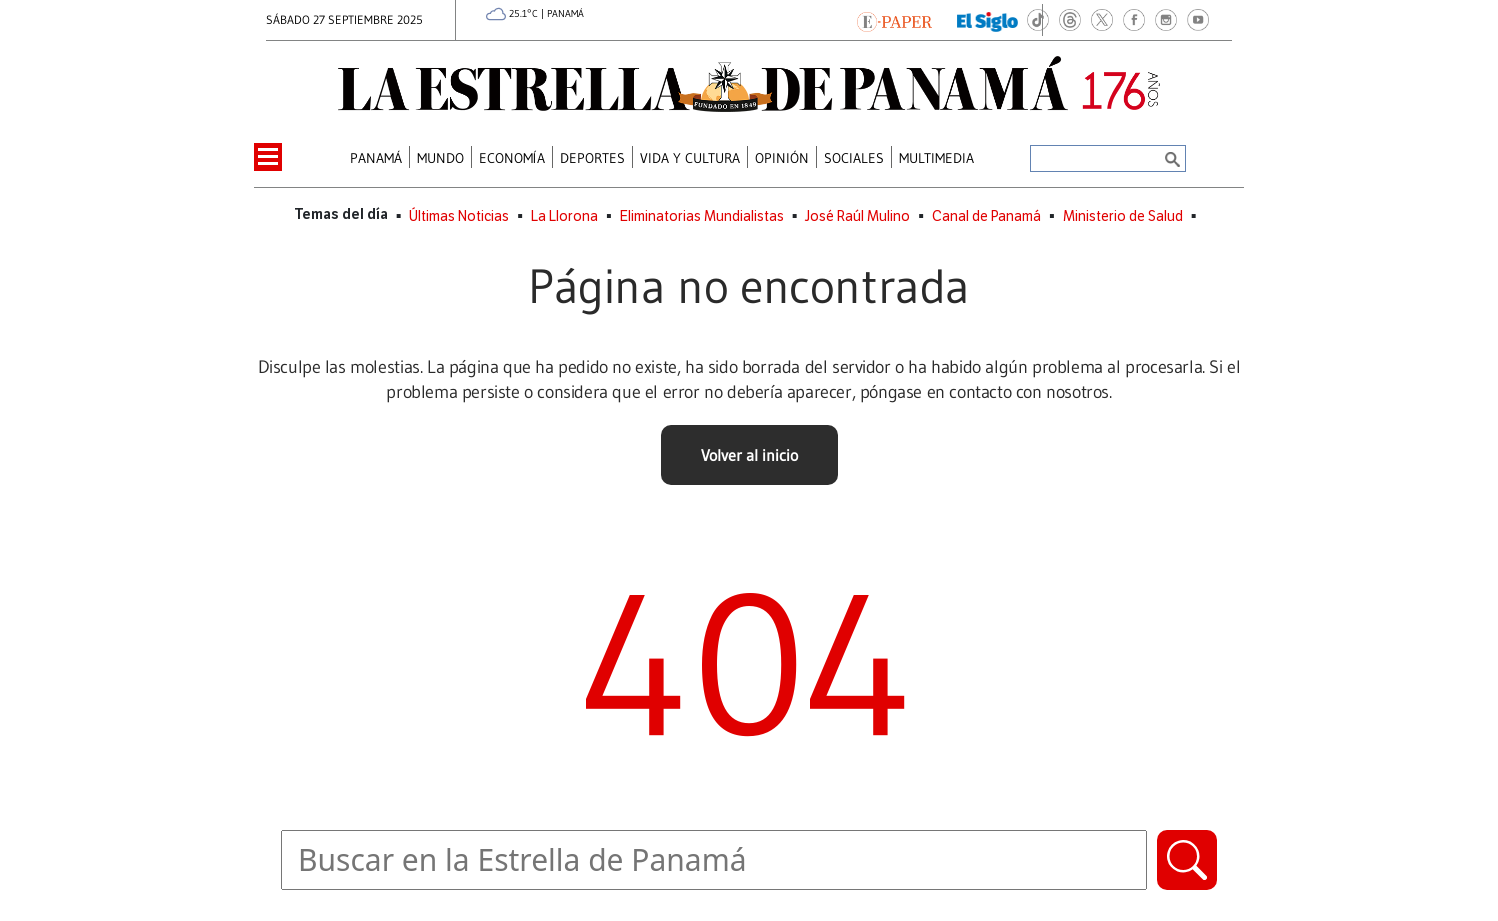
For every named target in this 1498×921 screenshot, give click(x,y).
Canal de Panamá (986, 216)
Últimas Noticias (459, 216)
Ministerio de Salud (1123, 216)
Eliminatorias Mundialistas (702, 216)
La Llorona (564, 216)
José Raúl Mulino (857, 216)
